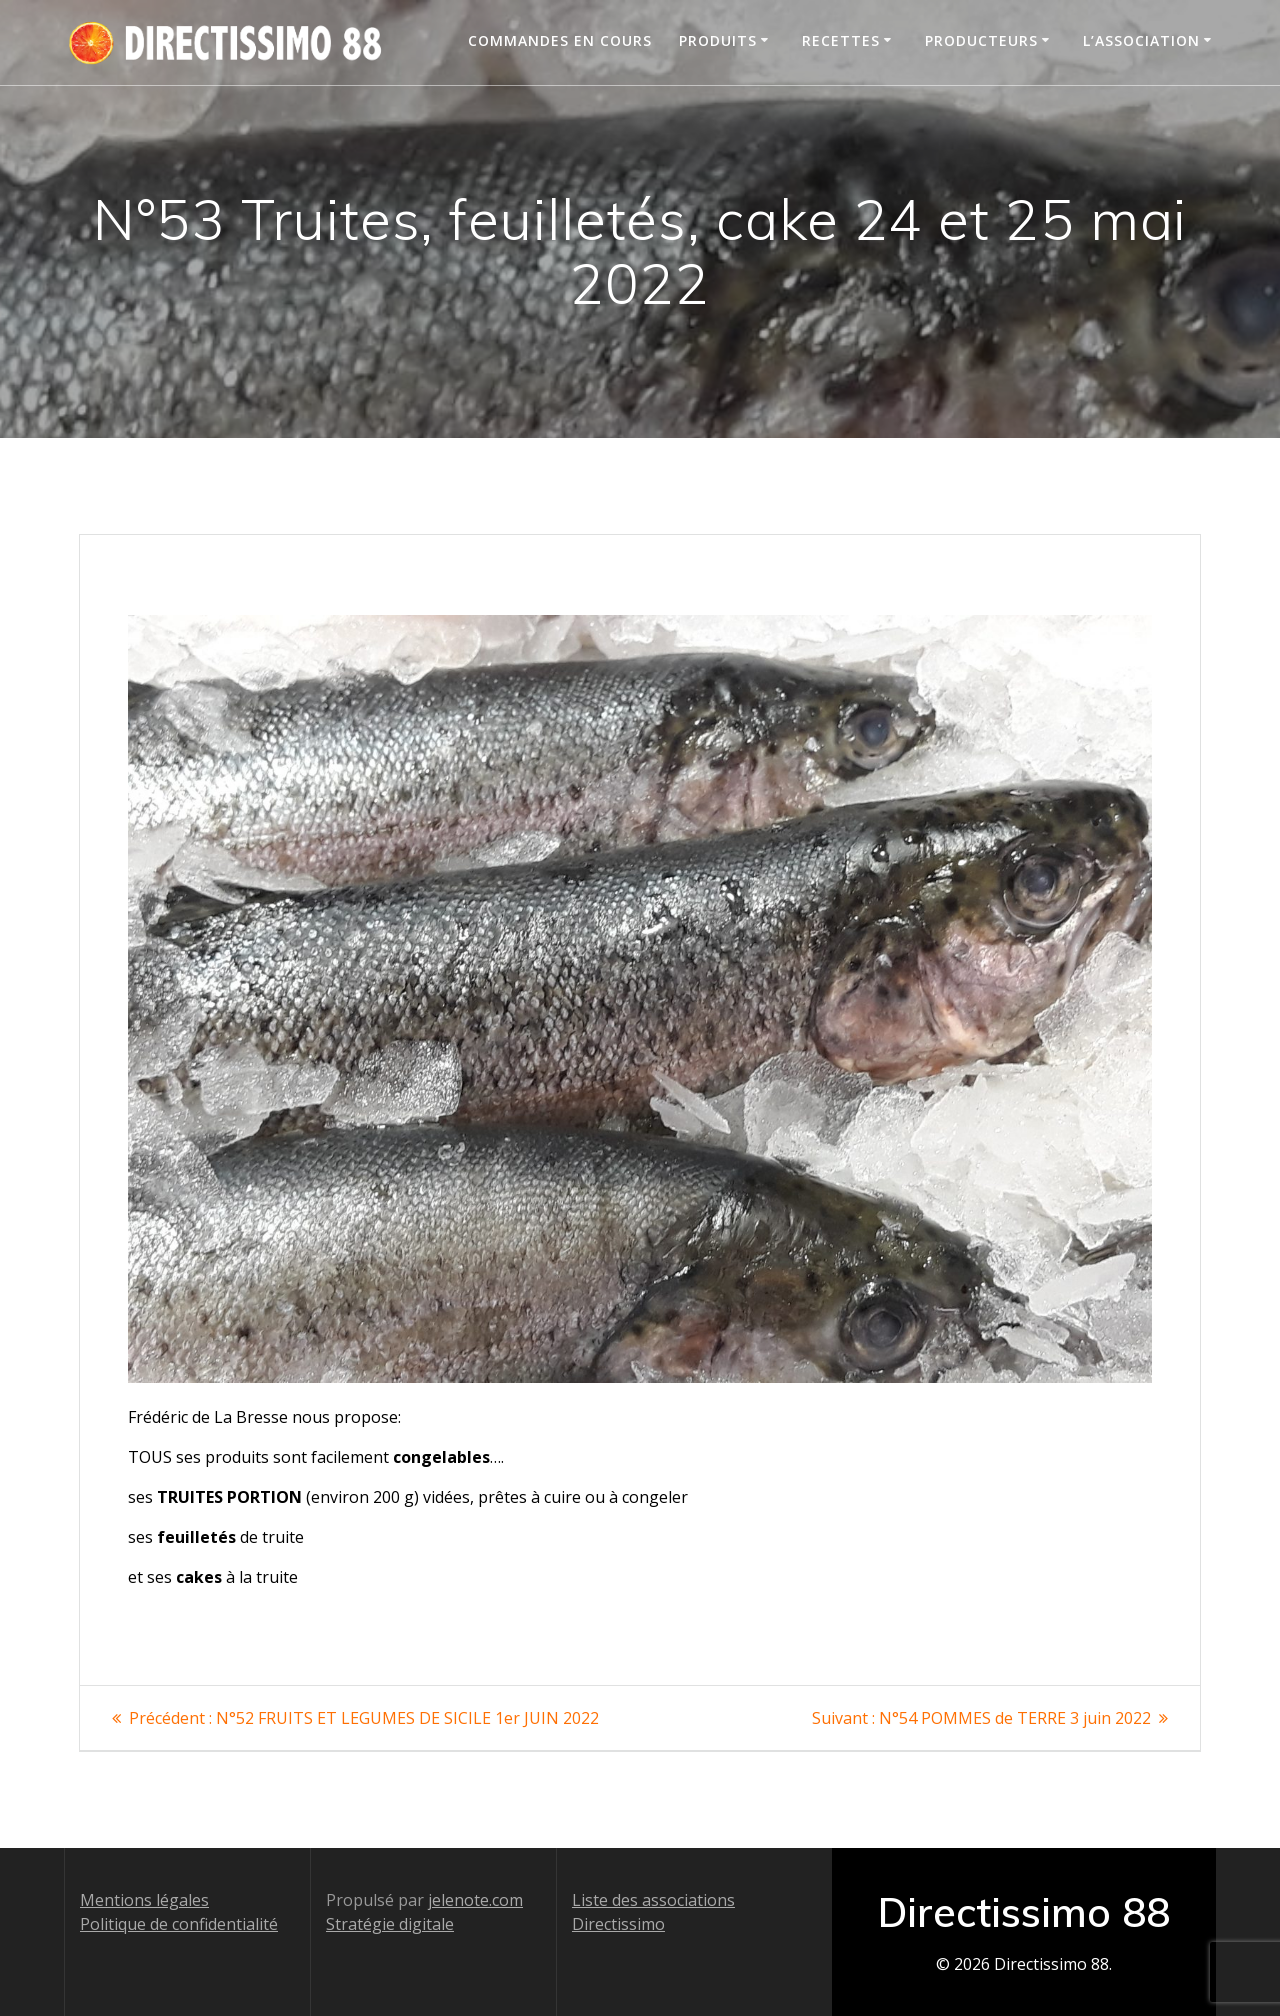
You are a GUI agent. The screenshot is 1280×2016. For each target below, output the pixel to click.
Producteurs (981, 40)
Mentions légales (144, 1900)
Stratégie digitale (390, 1924)
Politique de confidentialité (179, 1924)
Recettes (841, 40)
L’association (1141, 40)
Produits (718, 40)
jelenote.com (475, 1900)
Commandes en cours (560, 40)
